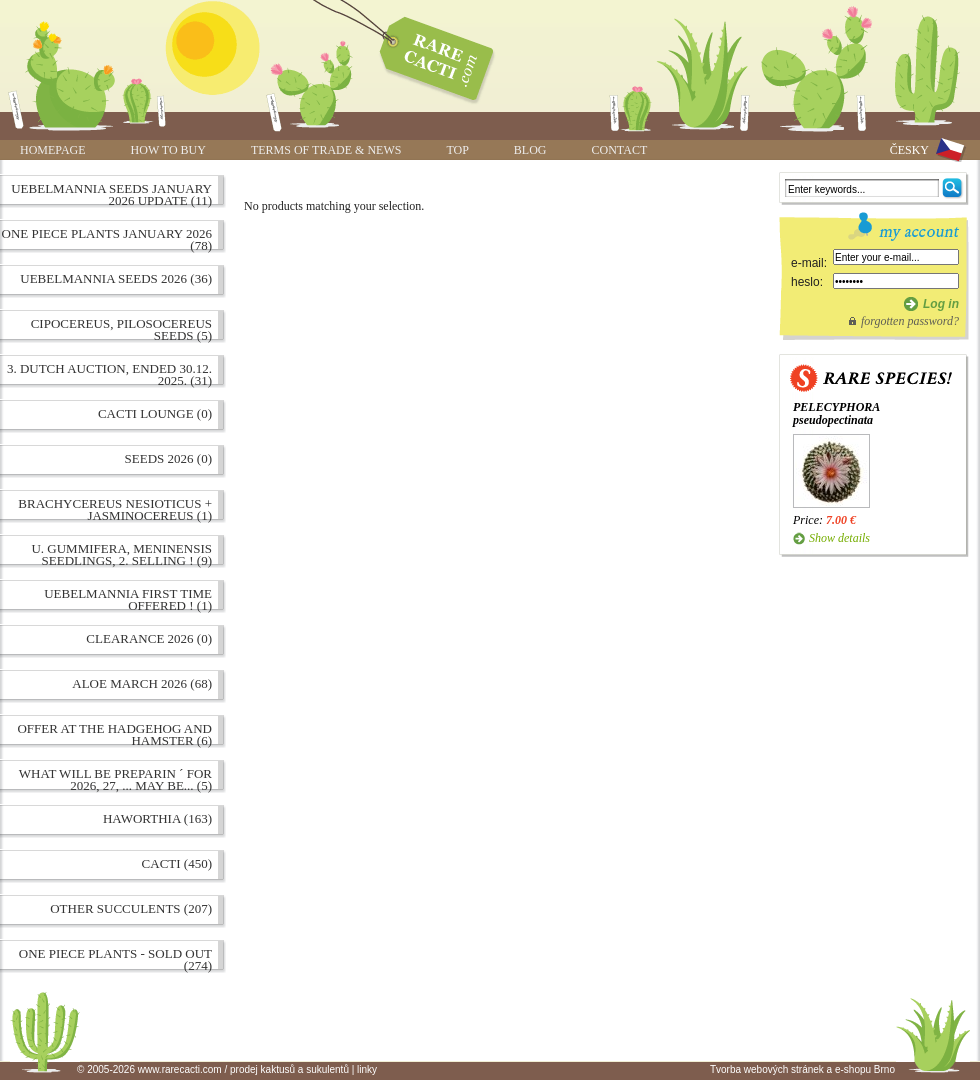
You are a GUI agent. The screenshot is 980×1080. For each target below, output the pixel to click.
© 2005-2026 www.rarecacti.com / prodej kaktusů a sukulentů (213, 1069)
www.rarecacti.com (426, 55)
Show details (839, 538)
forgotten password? (910, 321)
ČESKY (909, 150)
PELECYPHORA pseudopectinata (836, 413)
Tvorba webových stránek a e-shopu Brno (802, 1069)
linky (367, 1069)
